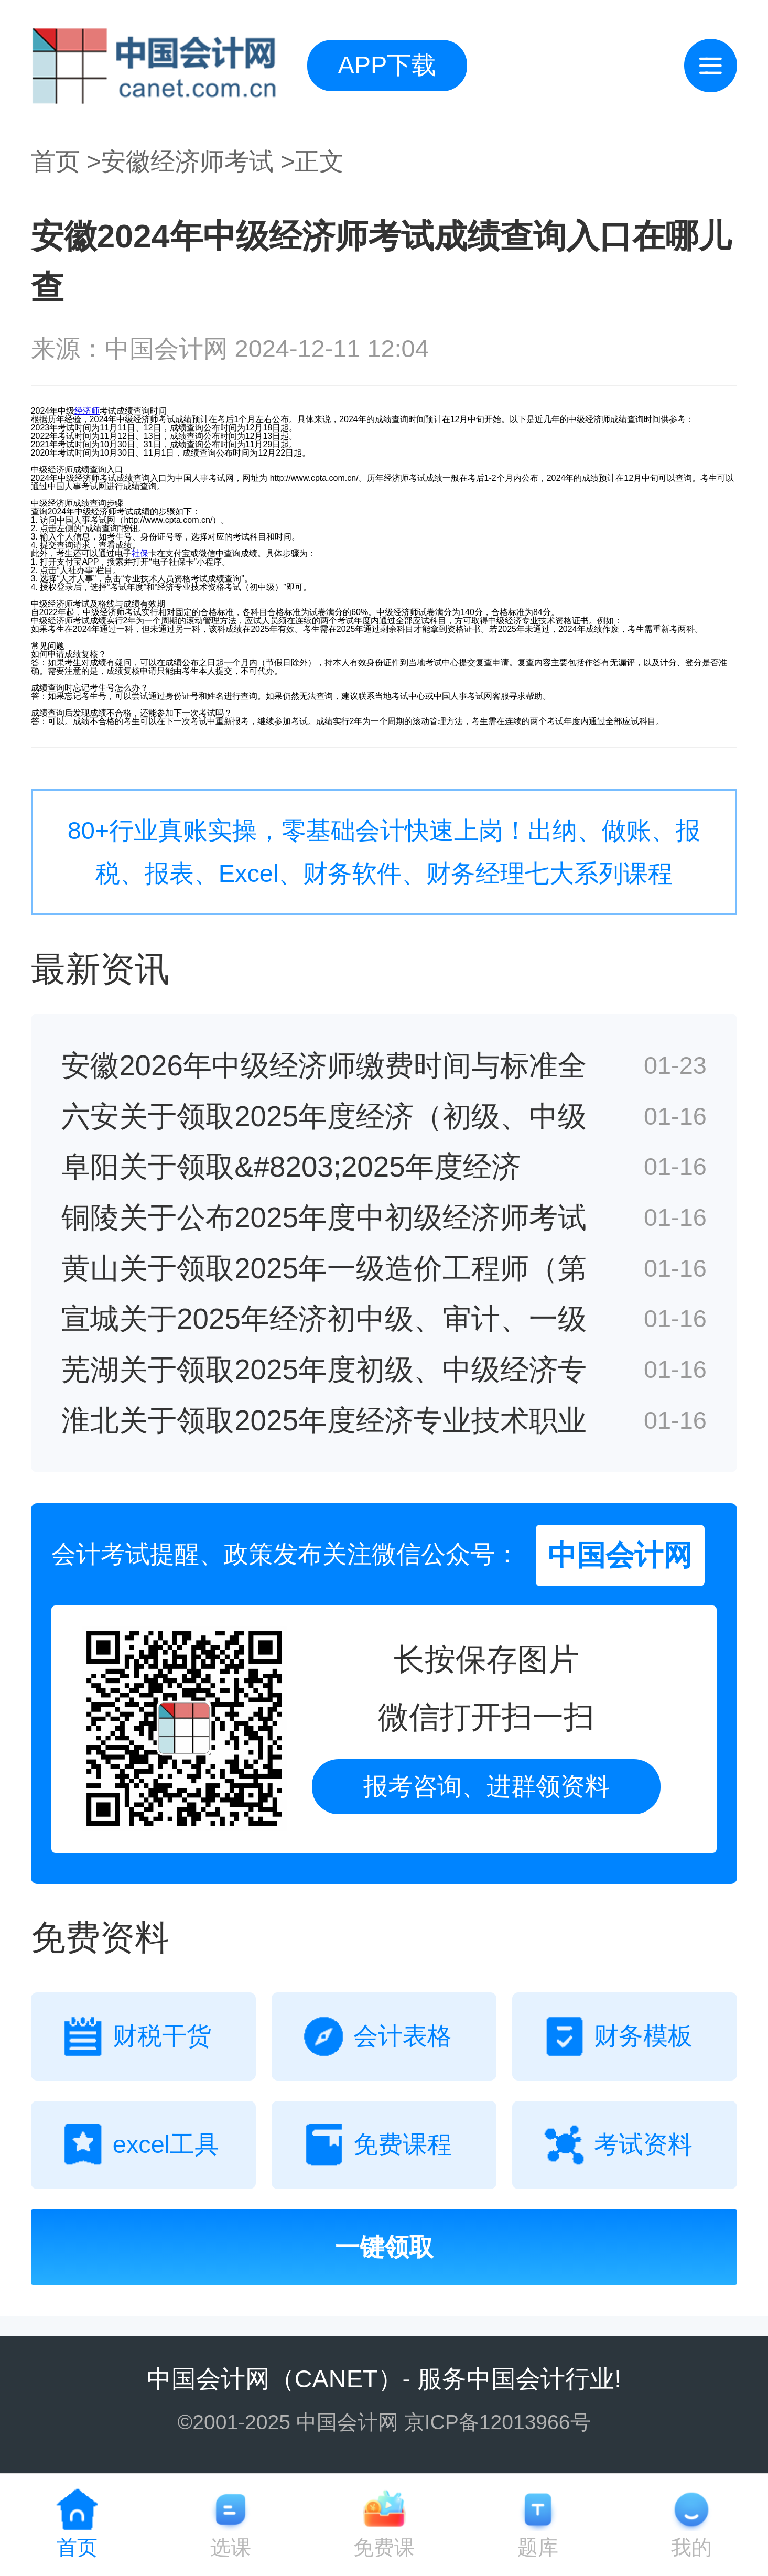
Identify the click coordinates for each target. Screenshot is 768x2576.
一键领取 (384, 2247)
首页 (55, 161)
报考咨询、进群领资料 (486, 1786)
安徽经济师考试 (187, 161)
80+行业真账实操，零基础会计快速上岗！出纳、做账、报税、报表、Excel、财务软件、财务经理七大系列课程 (384, 852)
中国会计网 (208, 2378)
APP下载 (387, 65)
